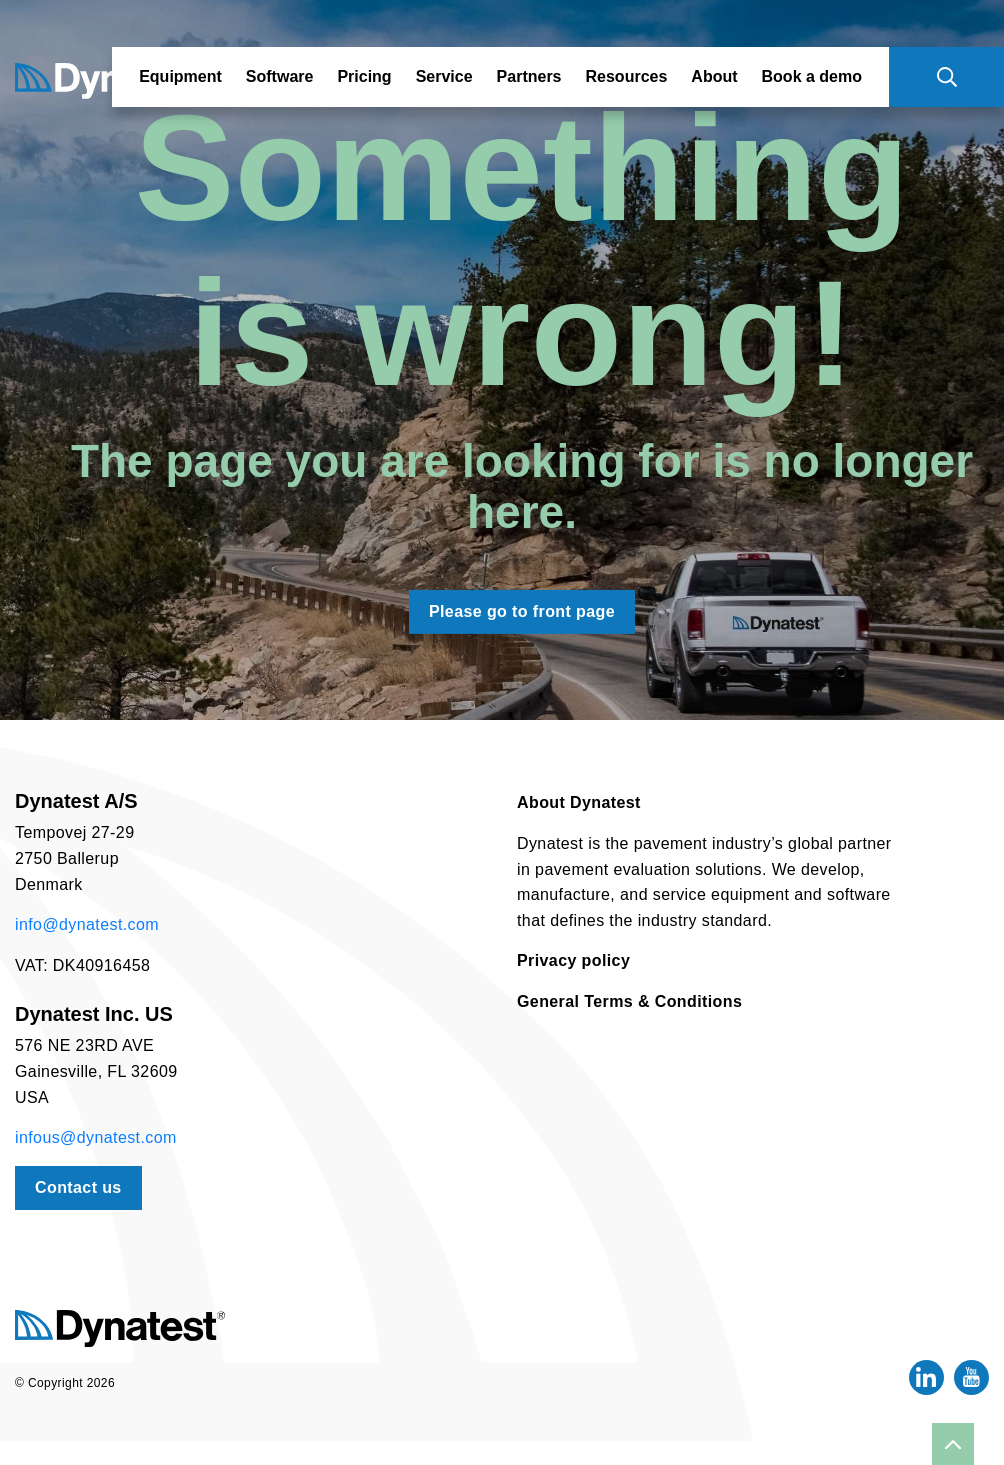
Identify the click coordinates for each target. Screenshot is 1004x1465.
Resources (627, 76)
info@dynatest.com (87, 924)
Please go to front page (522, 611)
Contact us (78, 1187)
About (714, 76)
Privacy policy (573, 960)
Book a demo (812, 76)
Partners (529, 76)
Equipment (180, 76)
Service (444, 76)
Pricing (364, 76)
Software (280, 76)
